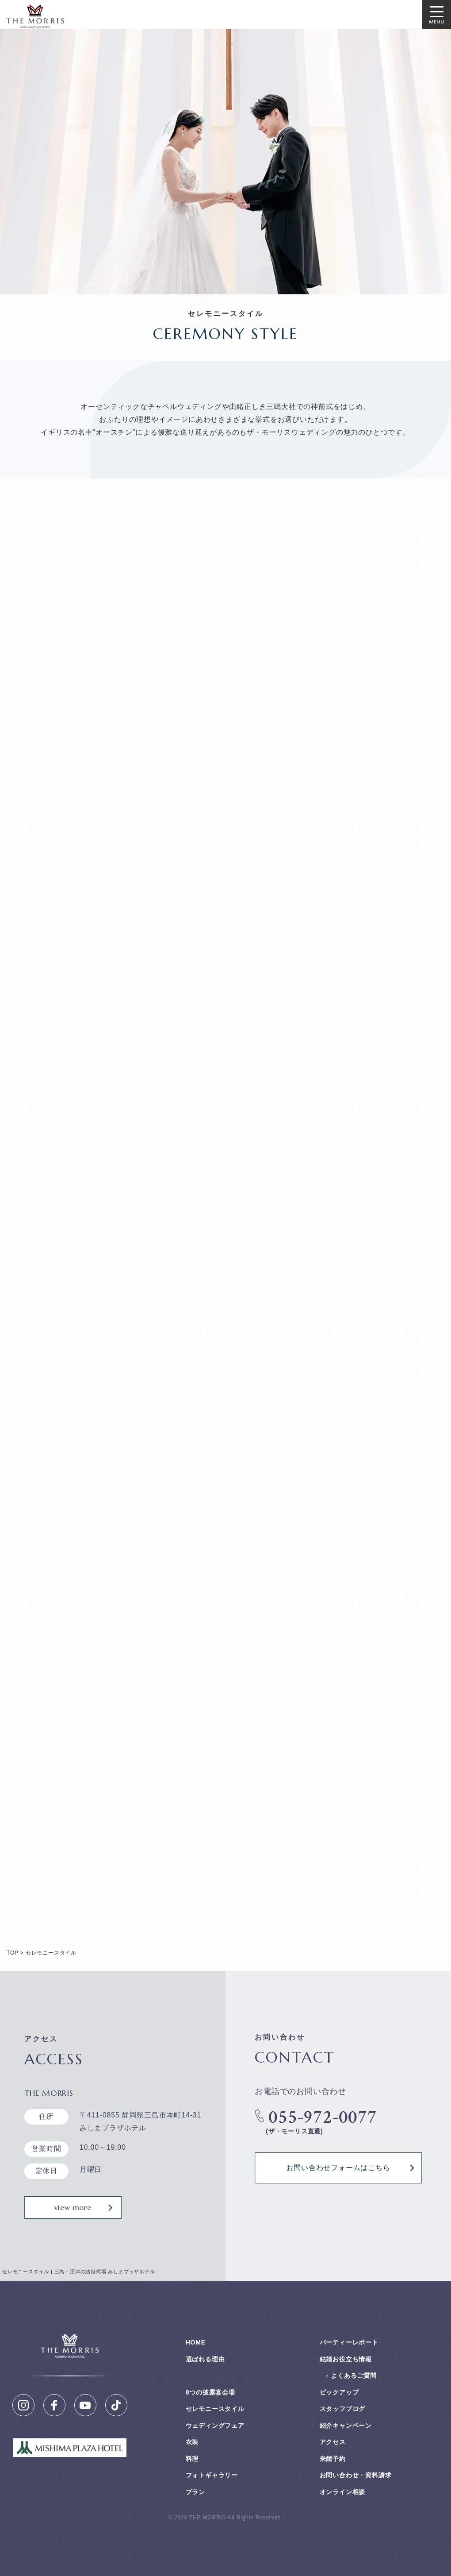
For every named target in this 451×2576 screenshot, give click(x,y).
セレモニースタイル (215, 2408)
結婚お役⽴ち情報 (346, 2359)
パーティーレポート (349, 2342)
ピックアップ (339, 2392)
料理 (192, 2458)
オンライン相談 (343, 2491)
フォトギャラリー (212, 2475)
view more (73, 2207)
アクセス (333, 2441)
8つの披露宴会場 (210, 2392)
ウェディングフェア (215, 2425)
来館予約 (333, 2458)
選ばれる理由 (205, 2359)
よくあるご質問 (354, 2375)
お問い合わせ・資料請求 (356, 2475)
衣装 (192, 2441)
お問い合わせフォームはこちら (338, 2167)
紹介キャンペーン (346, 2425)
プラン (195, 2491)
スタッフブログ (343, 2408)
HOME (196, 2342)
